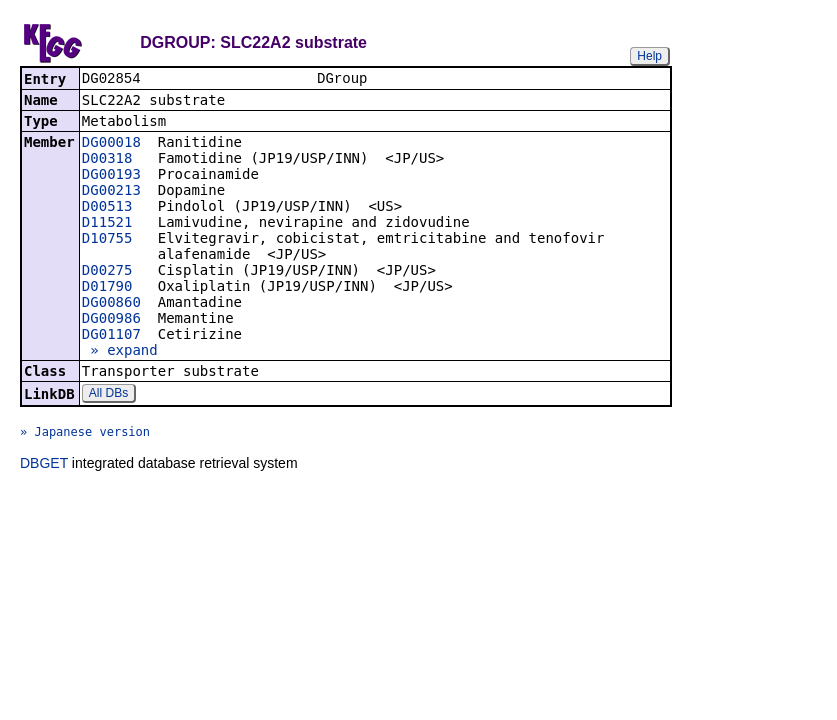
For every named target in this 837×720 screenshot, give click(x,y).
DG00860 (111, 304)
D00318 (107, 160)
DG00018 (111, 144)
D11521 (107, 224)
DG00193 (111, 176)
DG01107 (111, 336)
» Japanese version (85, 434)
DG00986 (111, 320)
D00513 (107, 208)
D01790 (107, 288)
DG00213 (111, 192)
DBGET (44, 465)
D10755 (107, 240)
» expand (120, 352)
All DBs (108, 395)
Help (649, 56)
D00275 (107, 272)
